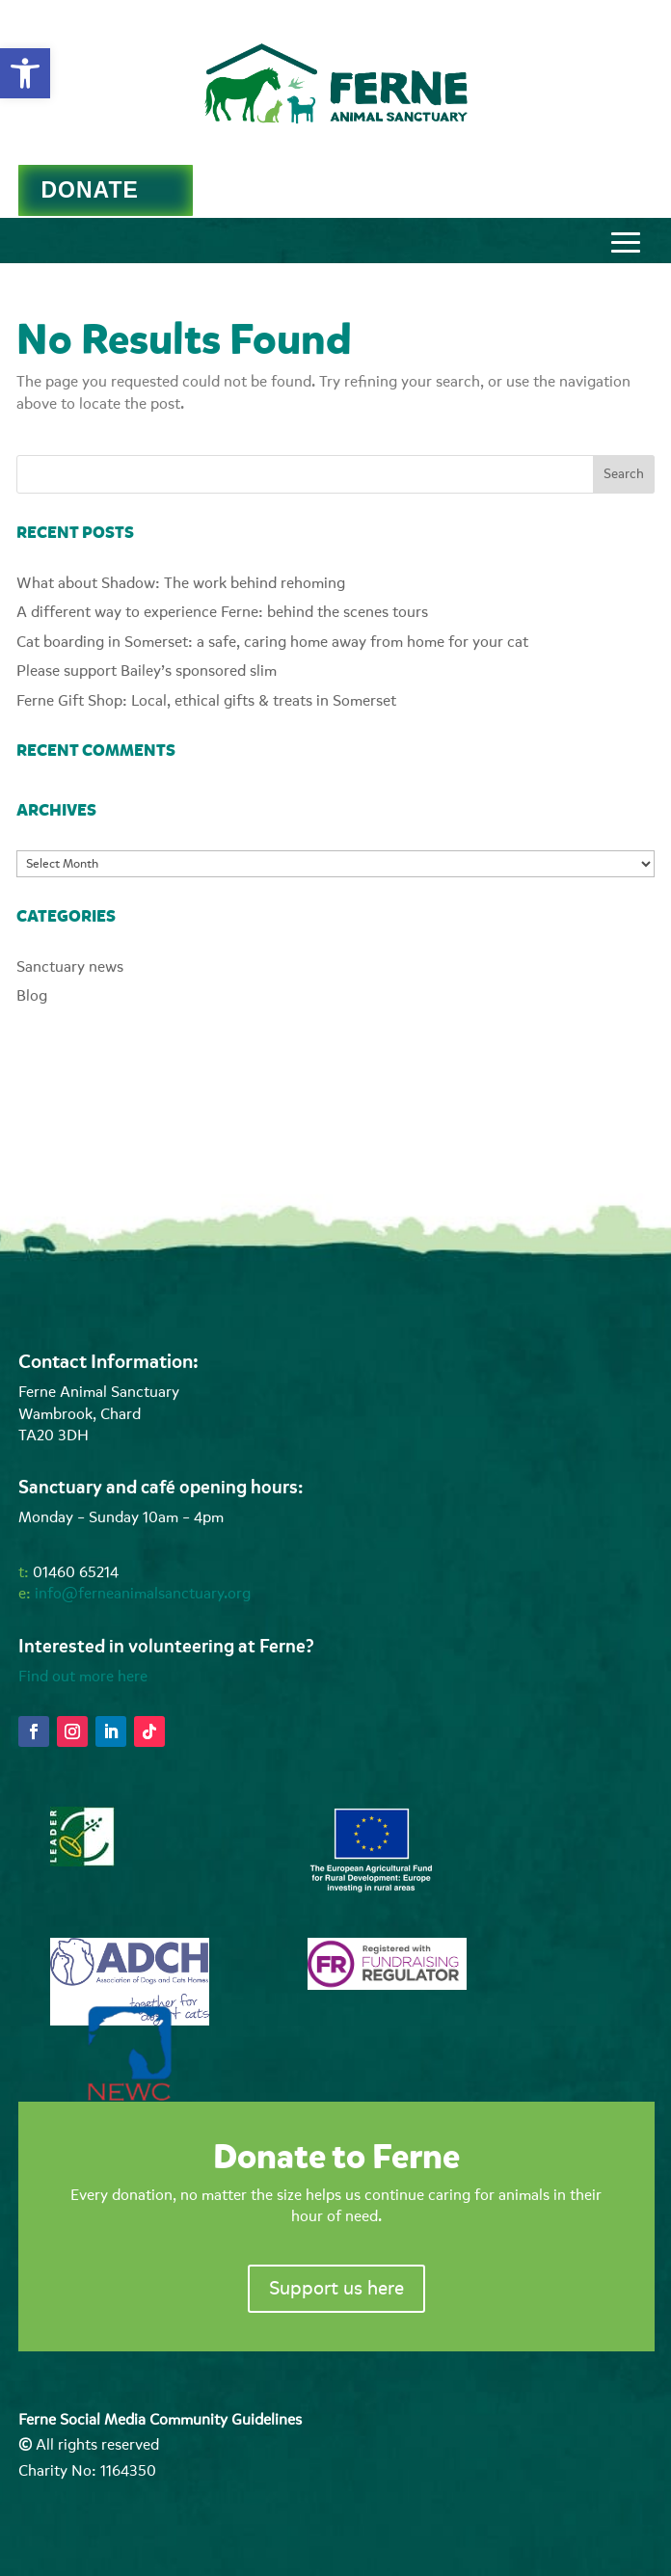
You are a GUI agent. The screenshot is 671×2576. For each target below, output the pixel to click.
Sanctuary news (69, 967)
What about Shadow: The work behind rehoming (180, 583)
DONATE (89, 189)
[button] (25, 73)
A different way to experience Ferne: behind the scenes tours (222, 612)
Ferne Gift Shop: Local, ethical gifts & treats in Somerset (206, 701)
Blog (31, 996)
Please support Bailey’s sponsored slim (146, 671)
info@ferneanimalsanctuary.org (143, 1593)
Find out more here (83, 1676)
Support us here (336, 2288)
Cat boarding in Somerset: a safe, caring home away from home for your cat (272, 642)
